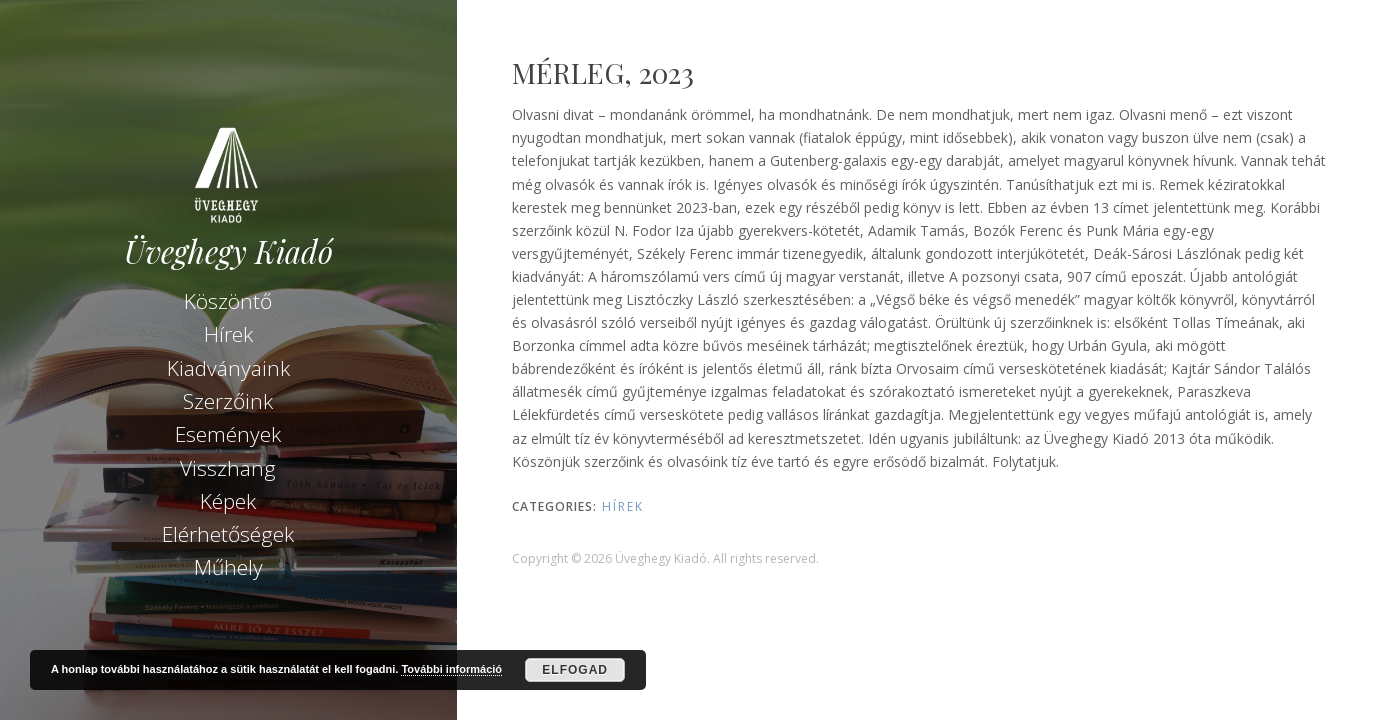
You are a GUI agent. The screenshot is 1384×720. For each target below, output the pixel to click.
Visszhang (228, 468)
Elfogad (575, 670)
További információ (451, 669)
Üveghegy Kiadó (228, 251)
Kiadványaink (228, 368)
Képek (228, 501)
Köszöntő (228, 301)
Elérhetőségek (228, 534)
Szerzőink (228, 401)
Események (228, 434)
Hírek (228, 334)
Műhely (228, 567)
